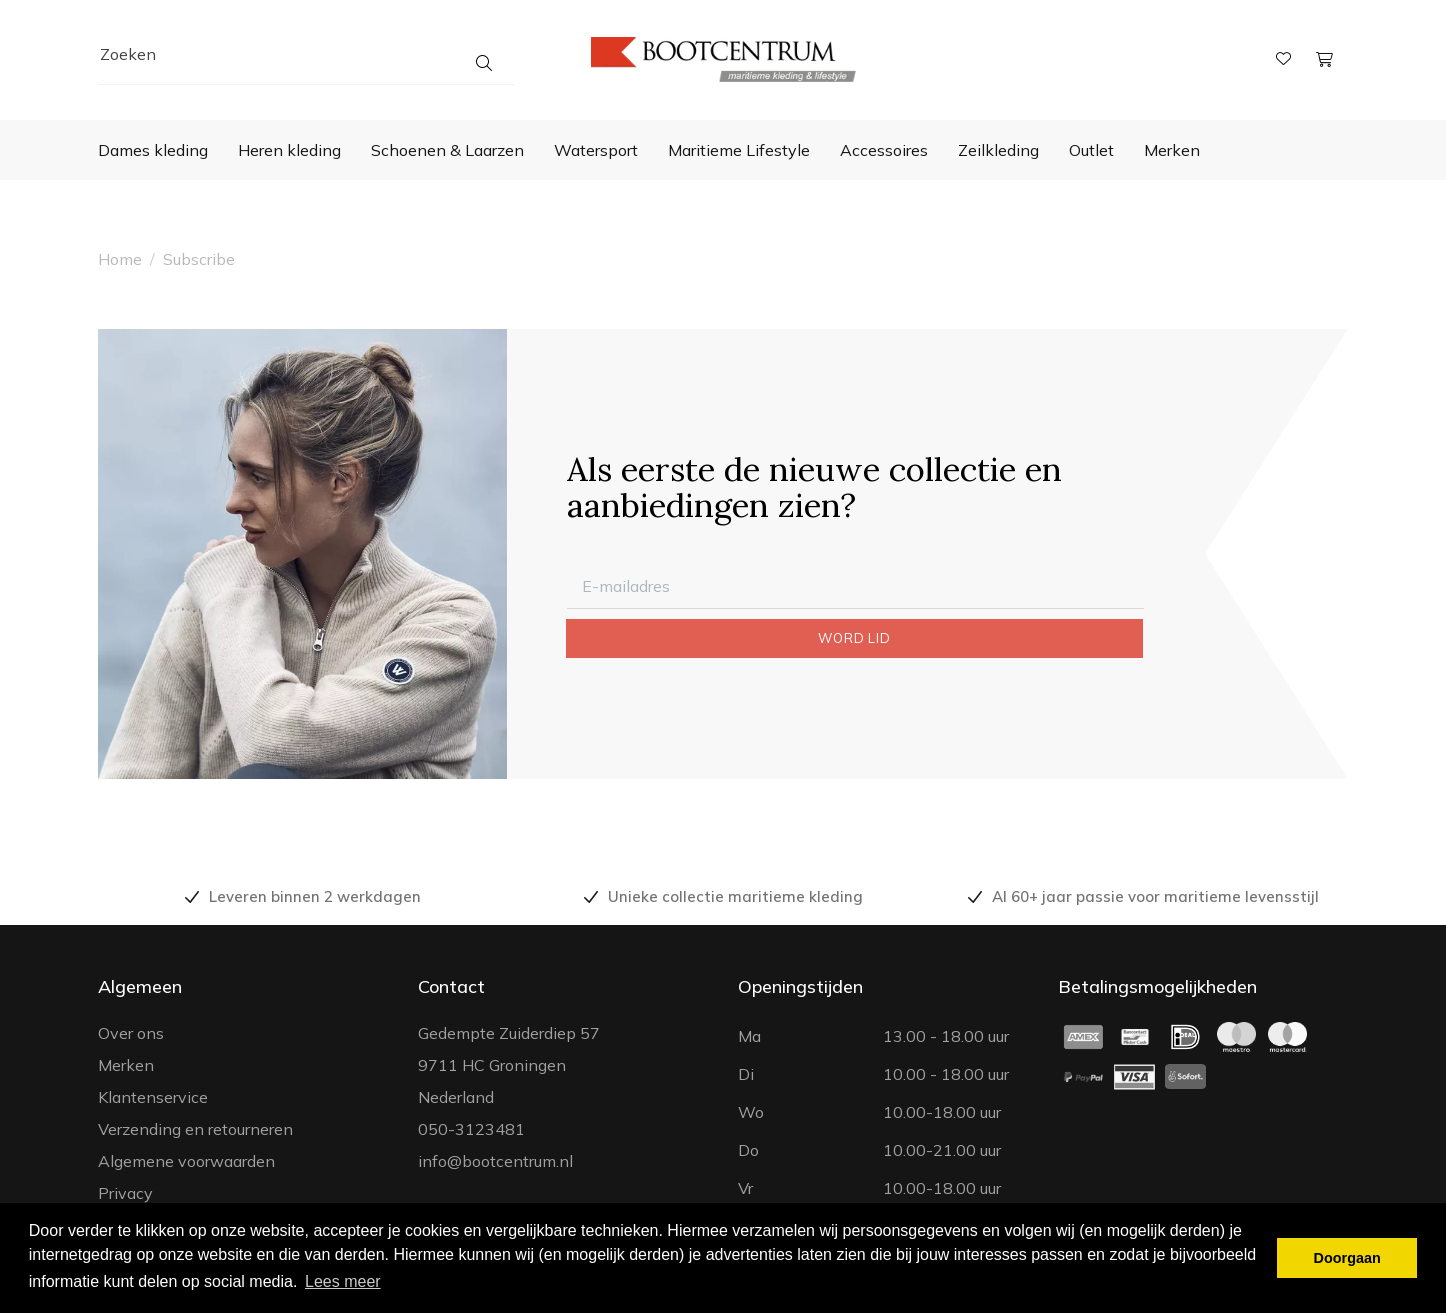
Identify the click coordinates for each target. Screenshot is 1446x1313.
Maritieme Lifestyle (739, 150)
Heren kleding (289, 150)
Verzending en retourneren (195, 1129)
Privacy (125, 1193)
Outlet (1091, 150)
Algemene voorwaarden (186, 1161)
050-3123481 (471, 1129)
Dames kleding (153, 150)
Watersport (596, 150)
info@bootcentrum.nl (495, 1161)
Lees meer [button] (343, 1281)
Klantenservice (153, 1097)
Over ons (131, 1033)
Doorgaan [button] (1347, 1258)
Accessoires (884, 150)
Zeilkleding (998, 150)
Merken (1172, 150)
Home (120, 259)
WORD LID (854, 638)
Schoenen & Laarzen (447, 150)
